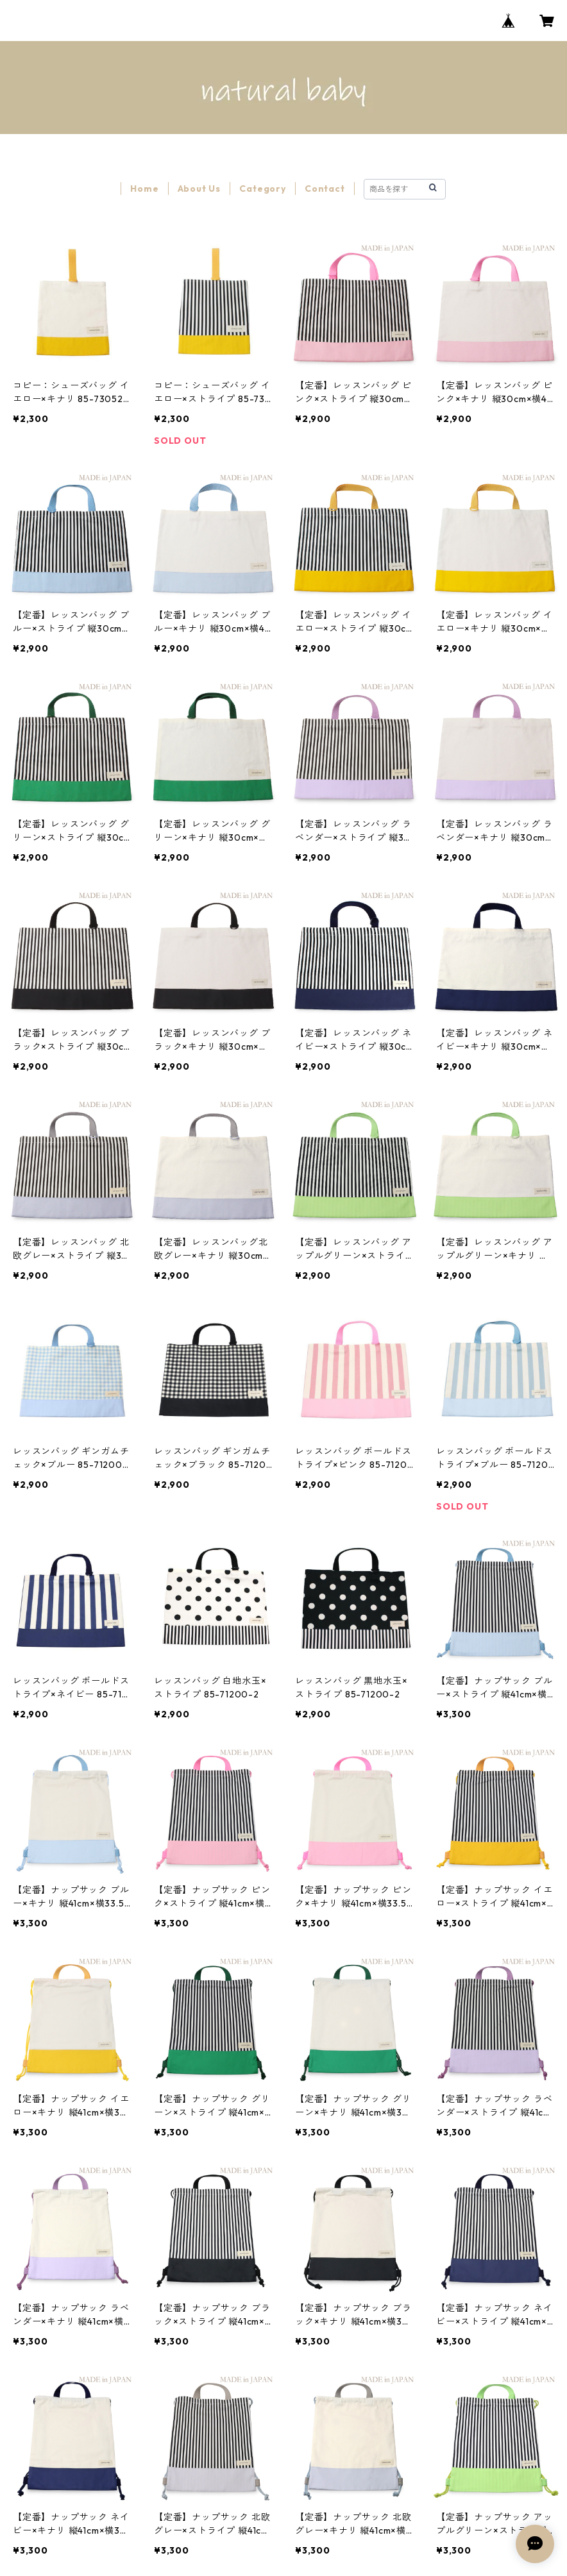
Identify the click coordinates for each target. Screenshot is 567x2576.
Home (144, 188)
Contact (325, 188)
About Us (199, 188)
